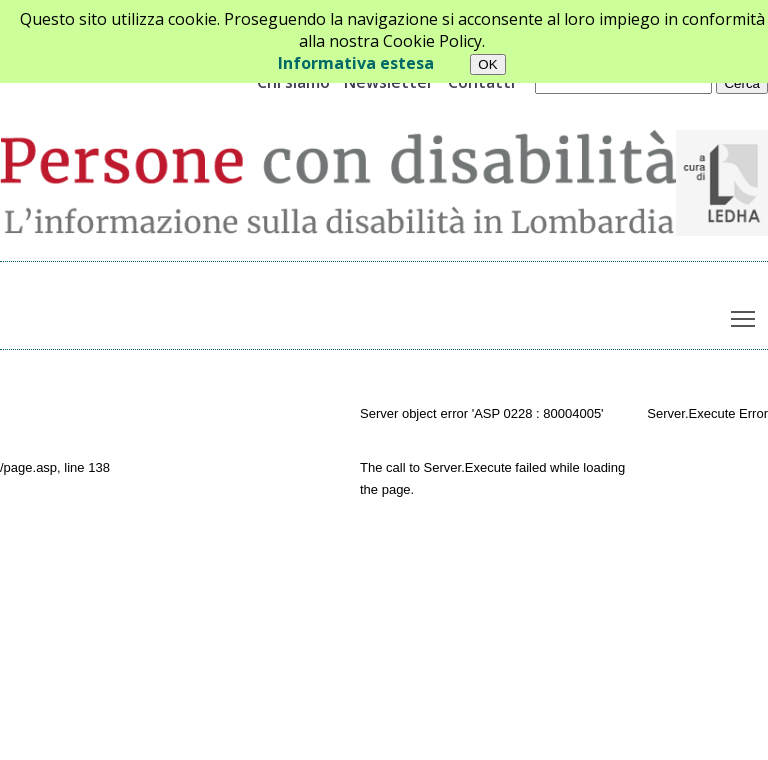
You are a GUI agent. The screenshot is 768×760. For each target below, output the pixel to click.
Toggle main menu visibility (744, 314)
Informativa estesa (356, 63)
